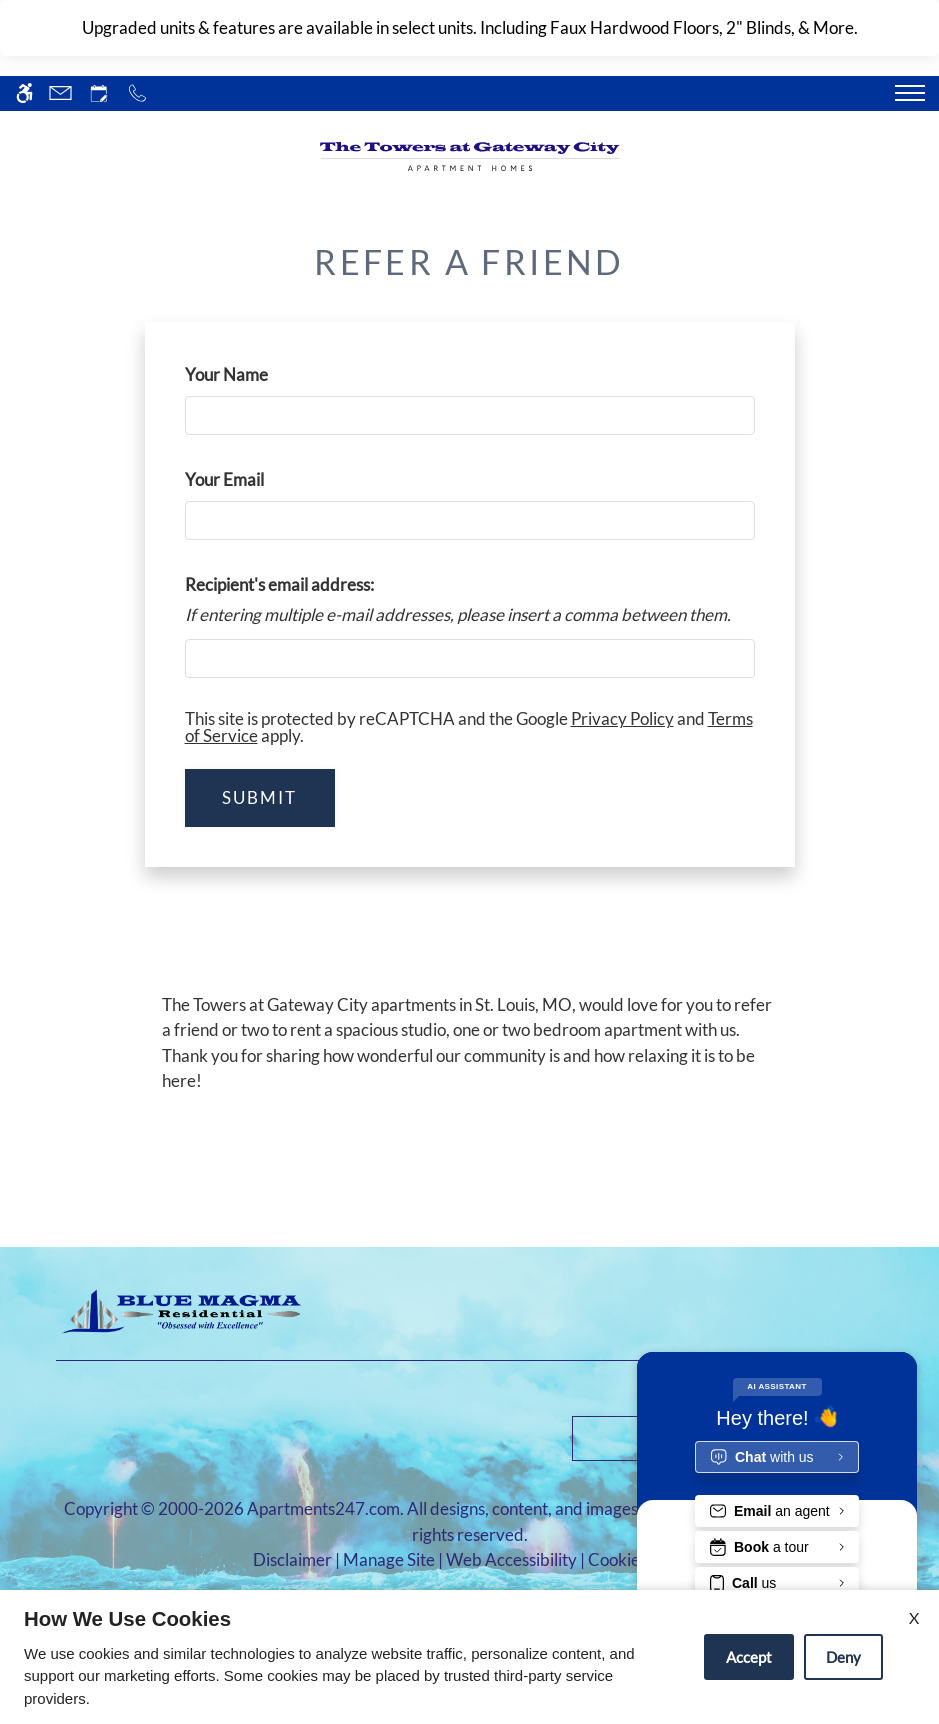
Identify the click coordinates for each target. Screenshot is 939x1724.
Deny (843, 1657)
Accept (749, 1657)
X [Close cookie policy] (914, 1617)
